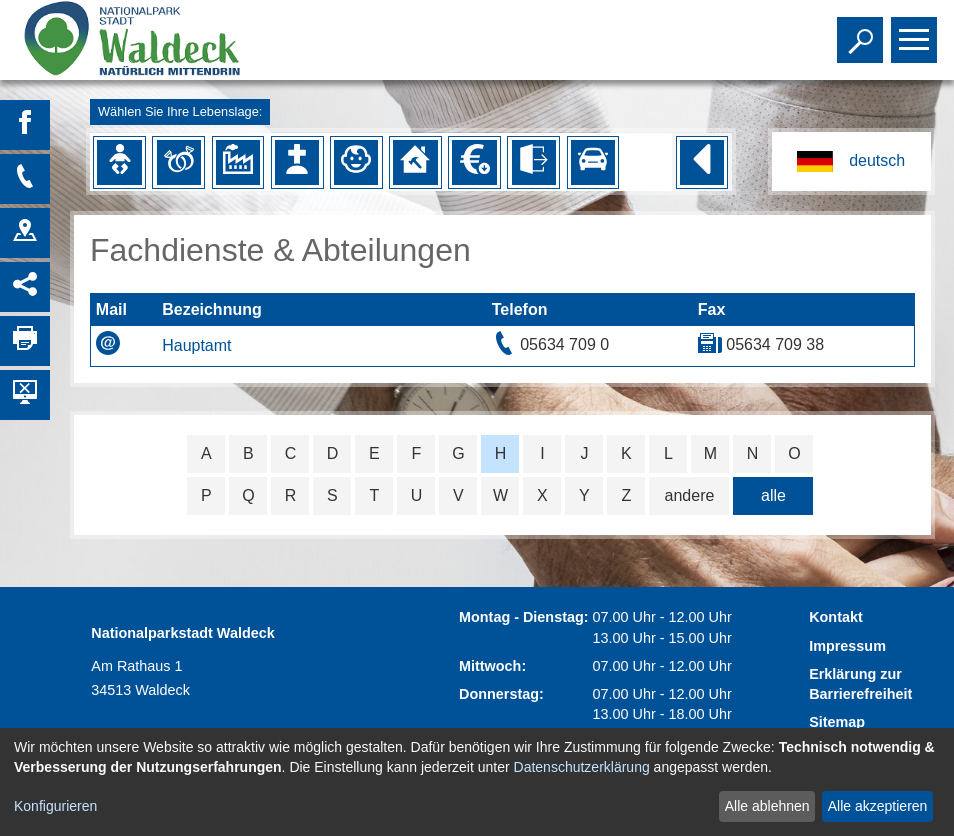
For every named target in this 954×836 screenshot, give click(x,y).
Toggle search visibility (862, 31)
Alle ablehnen (767, 806)
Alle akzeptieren (878, 806)
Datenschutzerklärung (582, 767)
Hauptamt (196, 345)
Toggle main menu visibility (916, 31)
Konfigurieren (55, 806)
